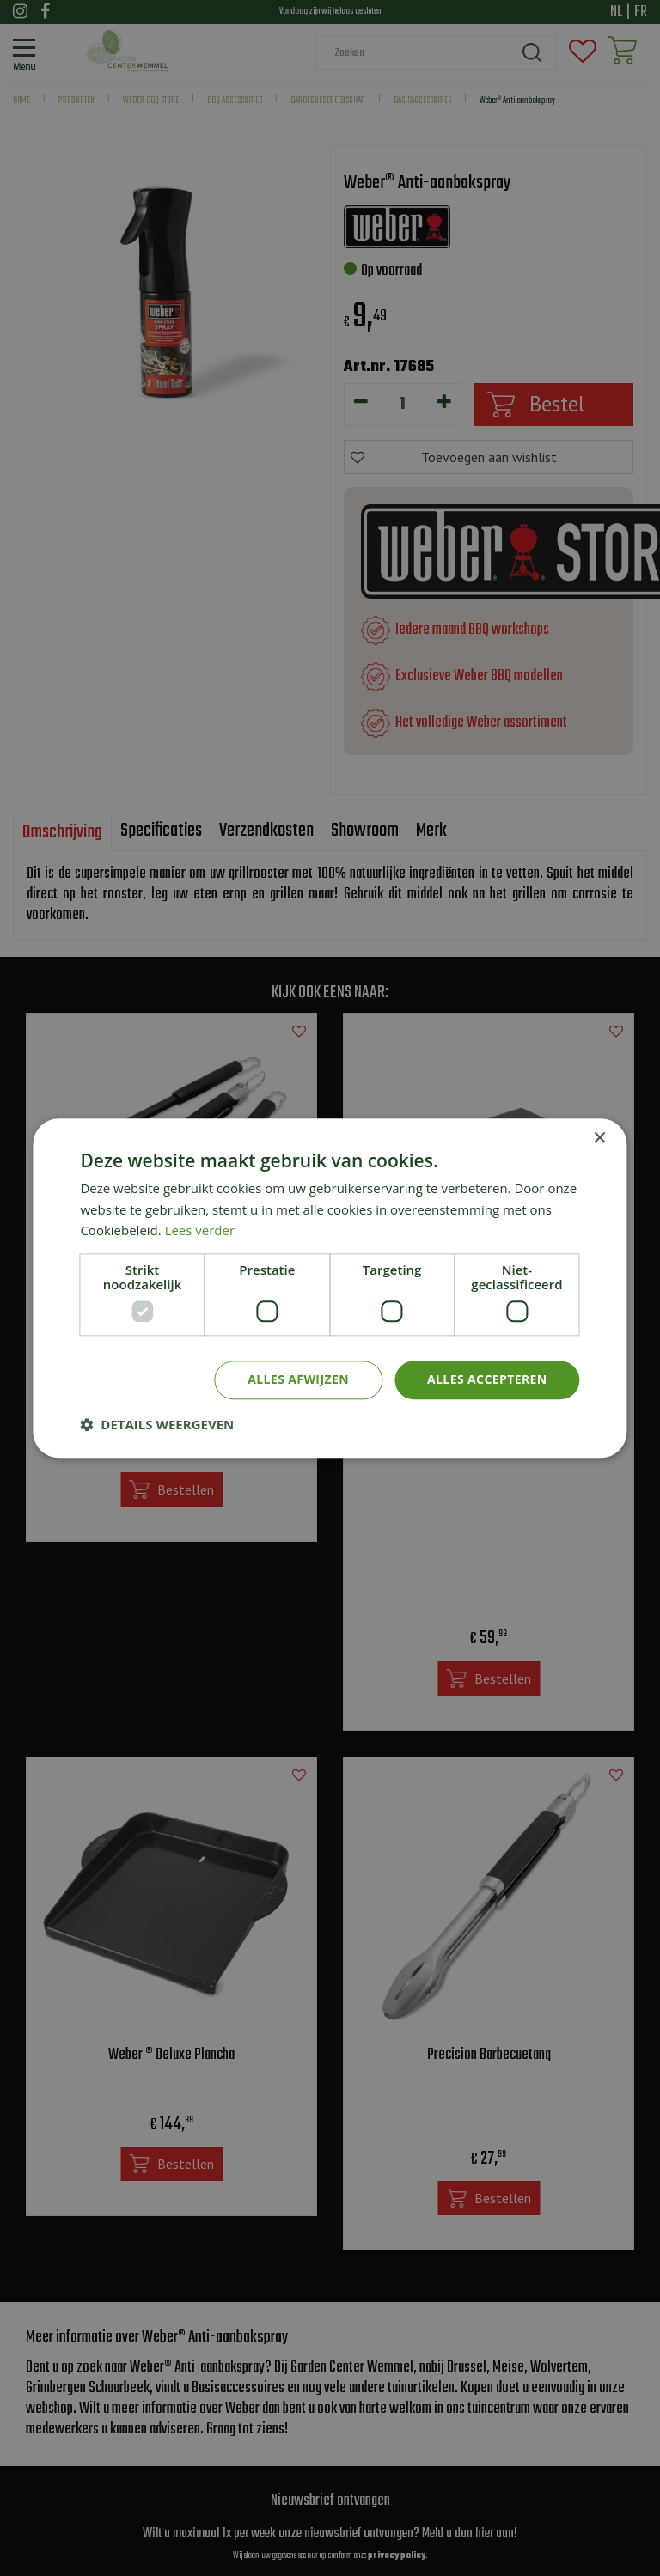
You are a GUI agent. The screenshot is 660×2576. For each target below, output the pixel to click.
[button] (157, 1424)
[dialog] (330, 1288)
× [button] (599, 1138)
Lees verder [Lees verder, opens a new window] (200, 1230)
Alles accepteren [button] (487, 1379)
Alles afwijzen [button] (298, 1379)
